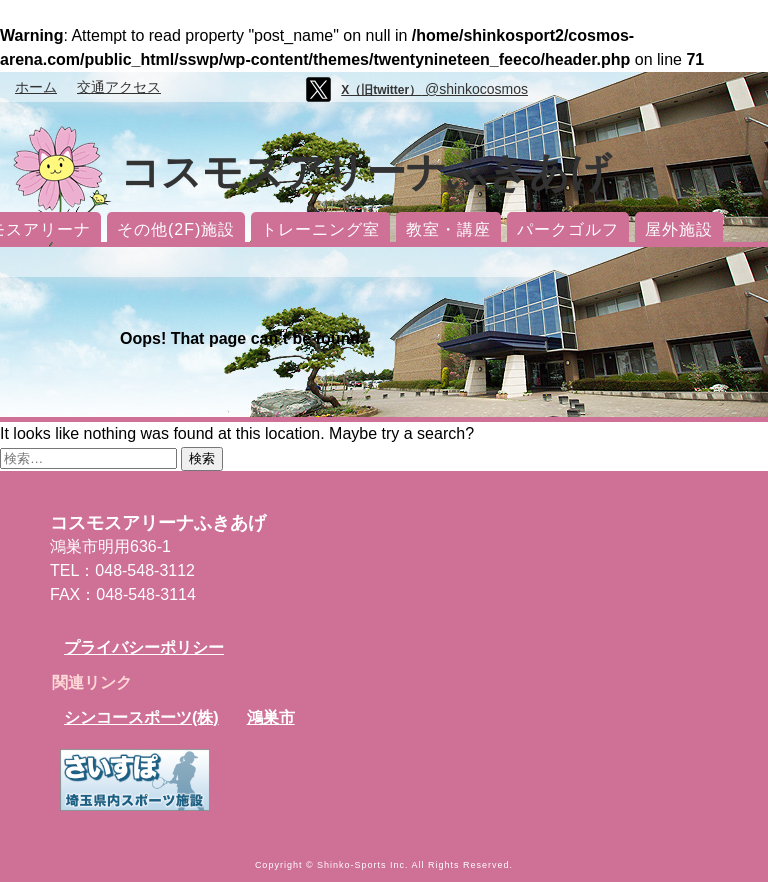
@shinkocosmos (434, 89)
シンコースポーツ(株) (141, 717)
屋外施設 (679, 229)
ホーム (36, 87)
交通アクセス (119, 87)
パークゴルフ (568, 229)
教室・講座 (448, 229)
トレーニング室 (320, 229)
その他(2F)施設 (176, 229)
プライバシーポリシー (144, 647)
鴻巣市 (271, 717)
